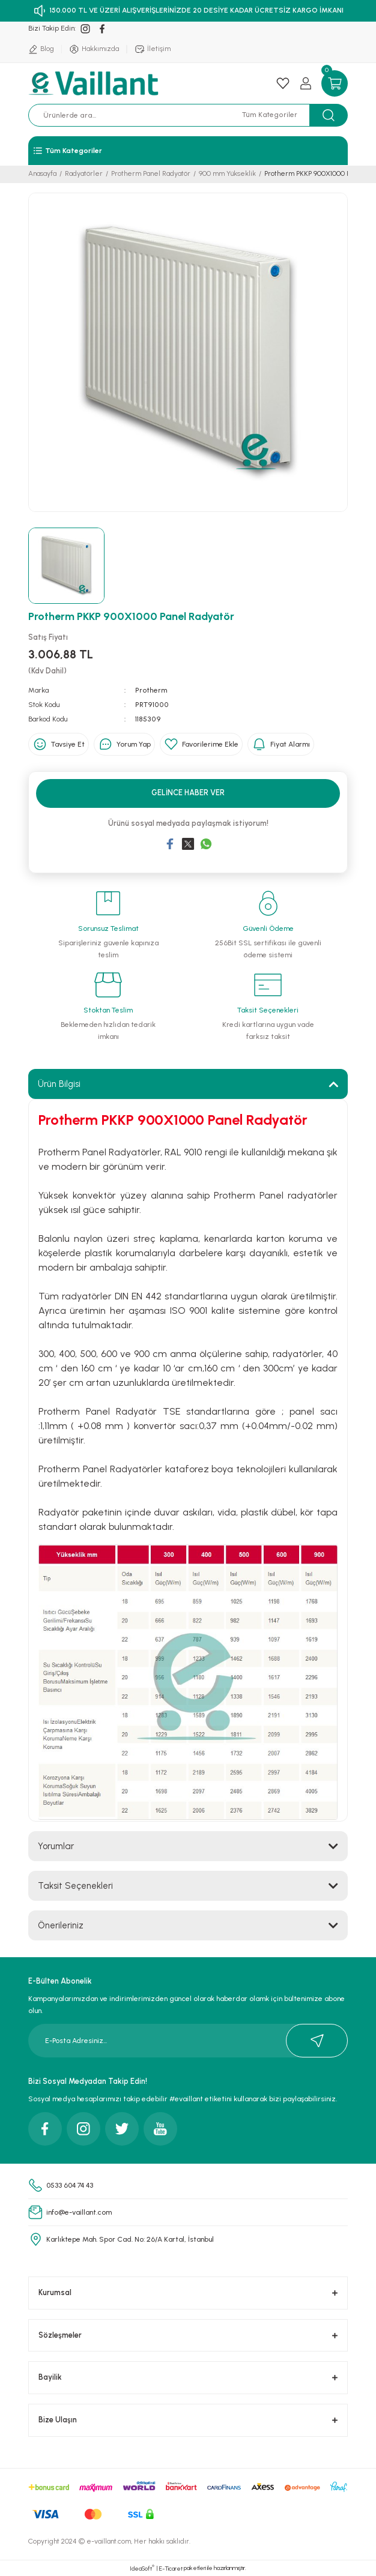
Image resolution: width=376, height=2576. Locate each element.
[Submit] (317, 2040)
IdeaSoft (142, 2568)
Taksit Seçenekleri (75, 1885)
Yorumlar (56, 1846)
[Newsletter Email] (188, 2040)
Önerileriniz (60, 1925)
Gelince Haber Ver (188, 792)
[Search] (140, 115)
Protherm (151, 690)
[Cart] (334, 83)
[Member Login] (306, 83)
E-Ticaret (171, 2568)
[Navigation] (188, 150)
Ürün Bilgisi (59, 1084)
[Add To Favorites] (201, 744)
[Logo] (95, 83)
